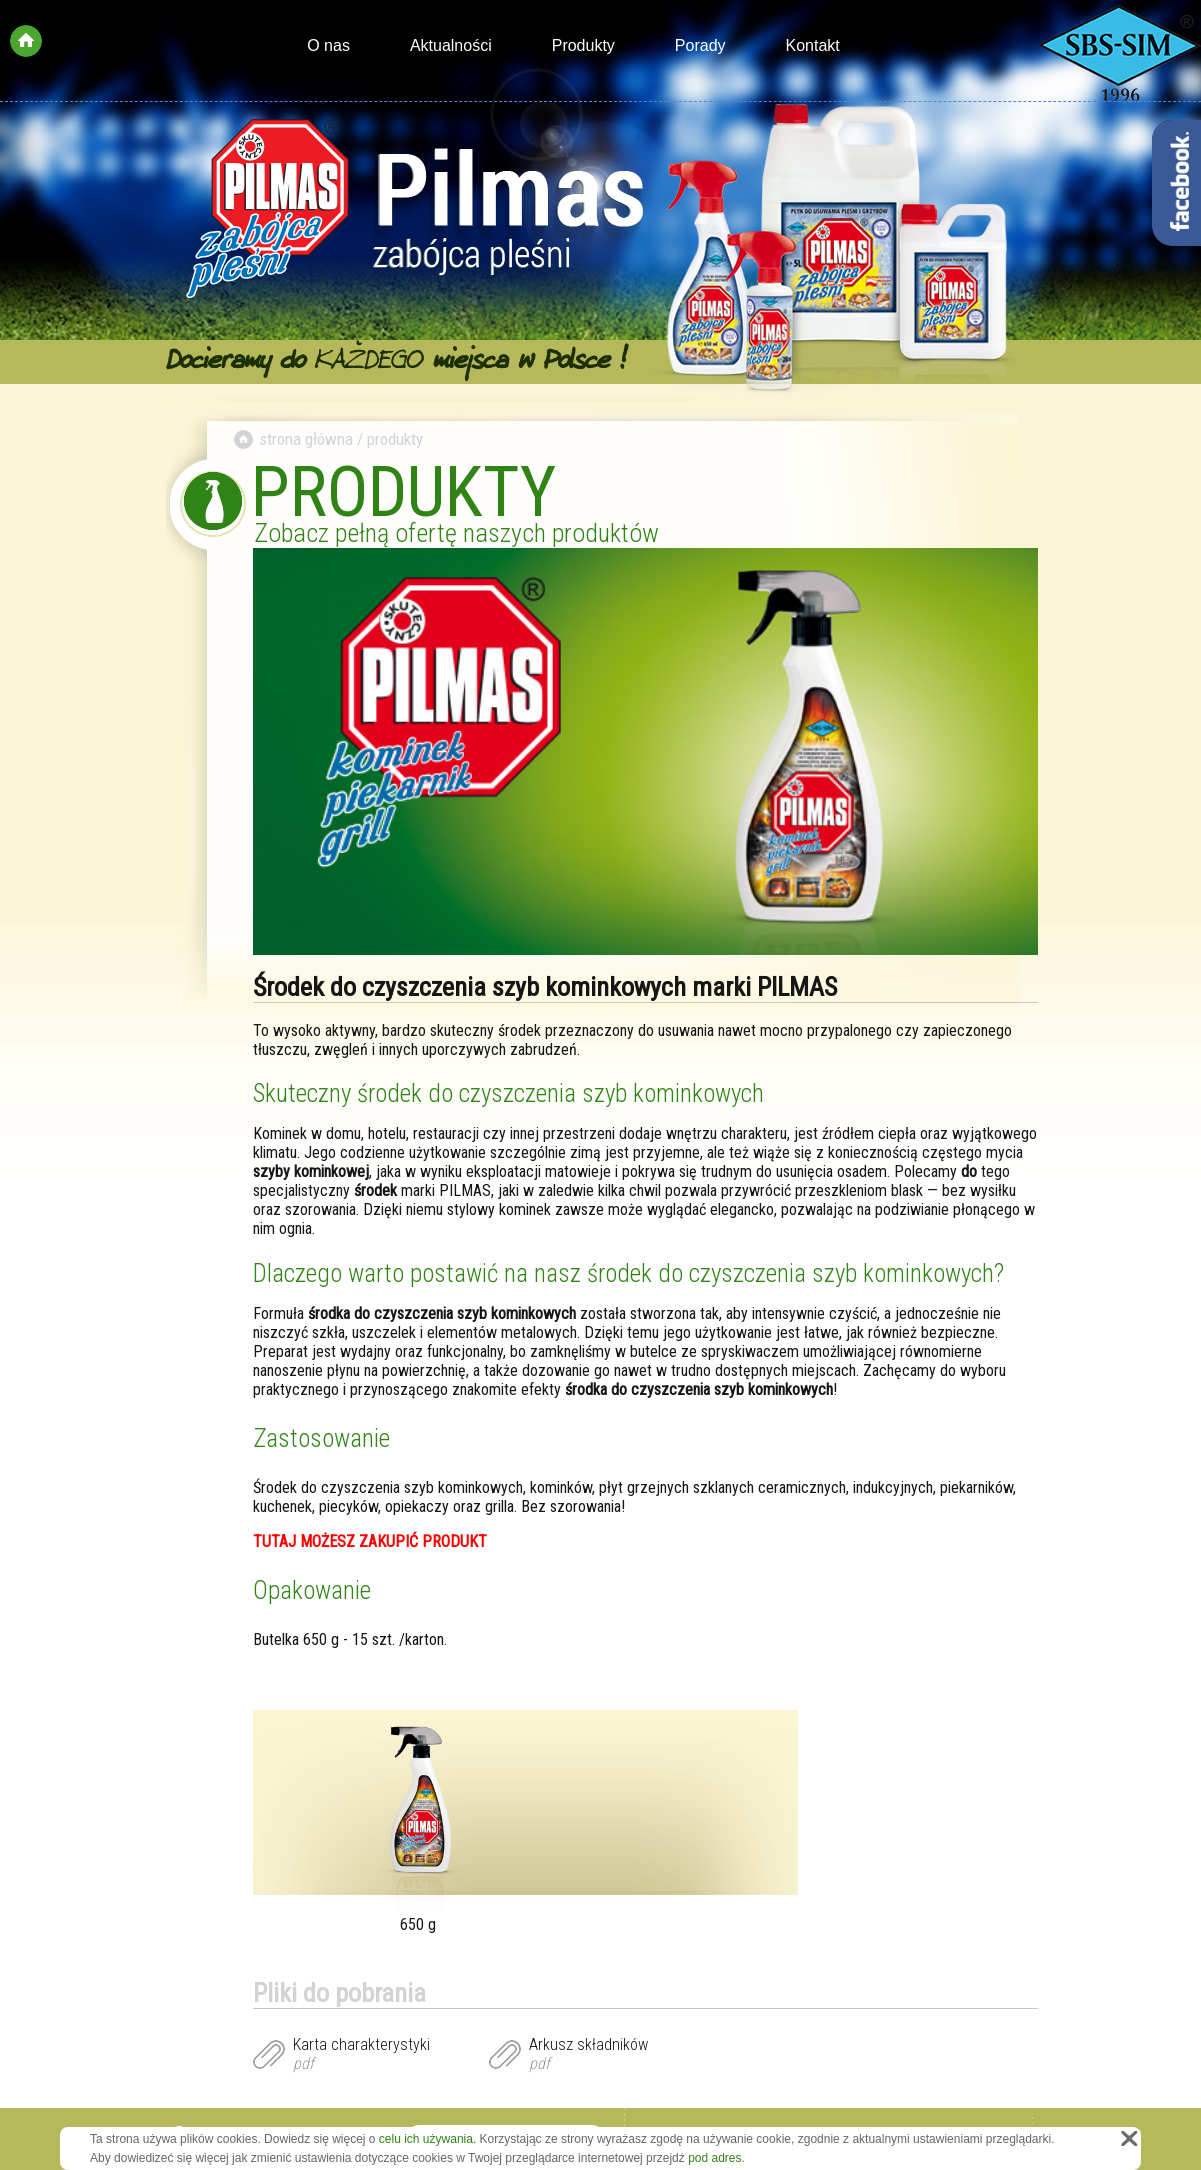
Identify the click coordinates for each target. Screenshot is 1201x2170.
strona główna (306, 439)
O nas (328, 45)
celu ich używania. (427, 2139)
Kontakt (813, 45)
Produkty (583, 45)
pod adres (714, 2158)
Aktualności (451, 45)
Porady (700, 45)
